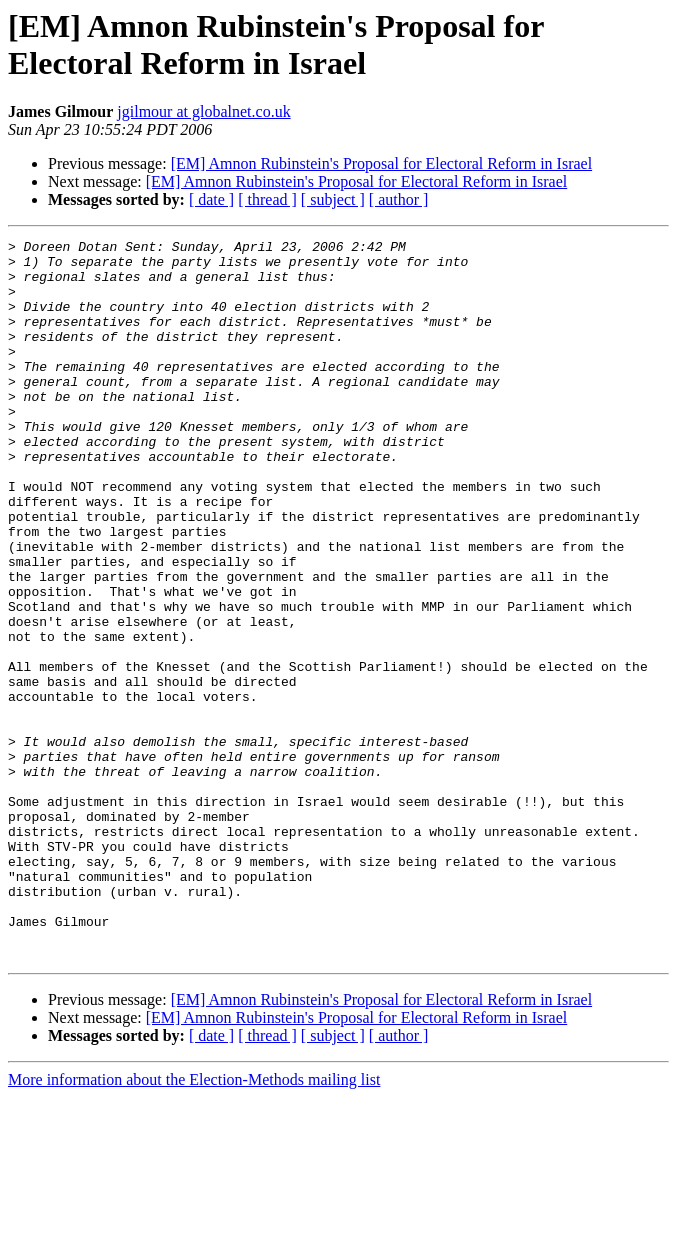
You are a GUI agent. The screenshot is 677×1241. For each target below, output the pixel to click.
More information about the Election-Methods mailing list (194, 1223)
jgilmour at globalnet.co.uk (203, 111)
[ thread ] (267, 199)
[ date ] (211, 199)
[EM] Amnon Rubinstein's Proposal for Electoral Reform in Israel (381, 163)
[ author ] (399, 199)
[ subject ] (333, 199)
